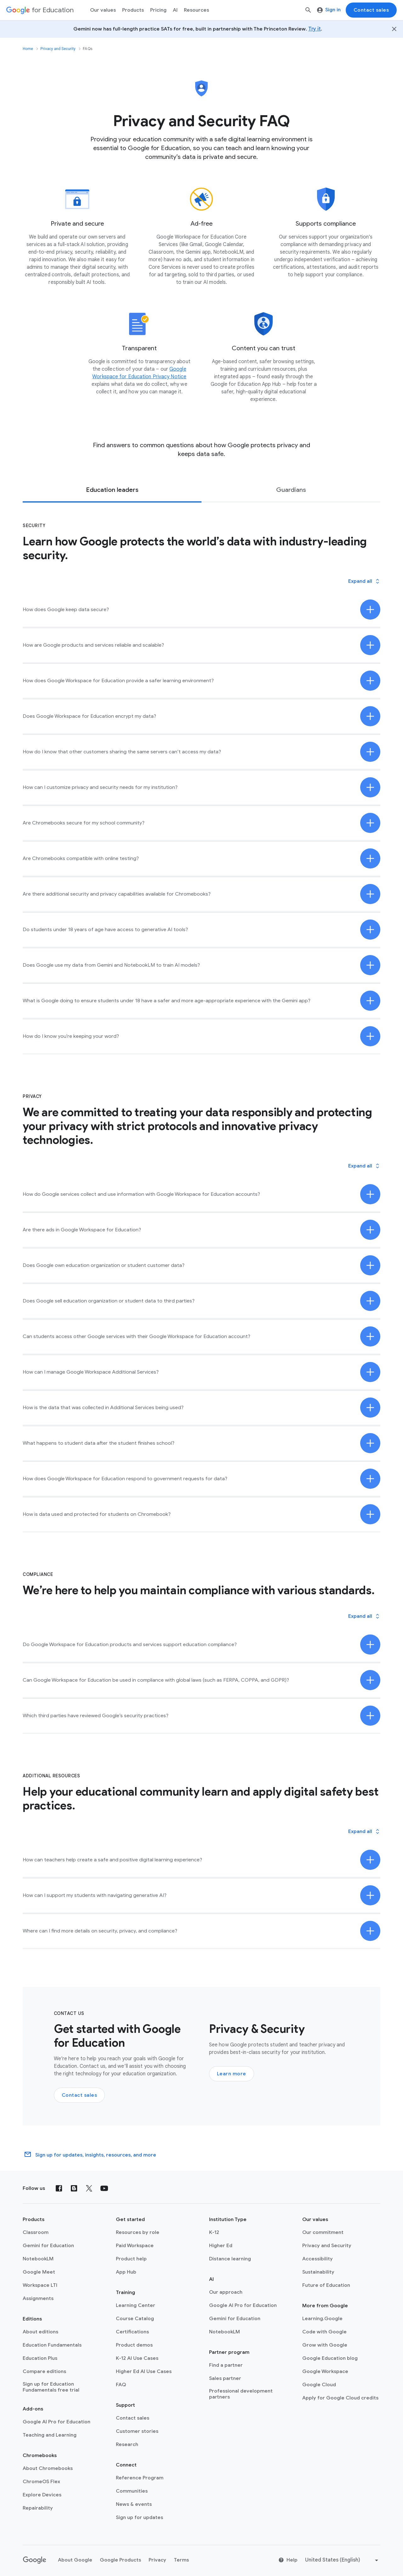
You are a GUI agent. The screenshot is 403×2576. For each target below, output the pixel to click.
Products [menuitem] (133, 10)
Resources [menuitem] (196, 10)
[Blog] (74, 2188)
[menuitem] (158, 10)
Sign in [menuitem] (329, 10)
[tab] (112, 490)
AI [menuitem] (175, 10)
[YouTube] (104, 2188)
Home (28, 49)
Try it (314, 29)
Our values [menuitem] (103, 10)
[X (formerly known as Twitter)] (89, 2188)
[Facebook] (58, 2188)
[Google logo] (35, 2560)
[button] (364, 581)
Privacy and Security (58, 49)
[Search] (308, 10)
